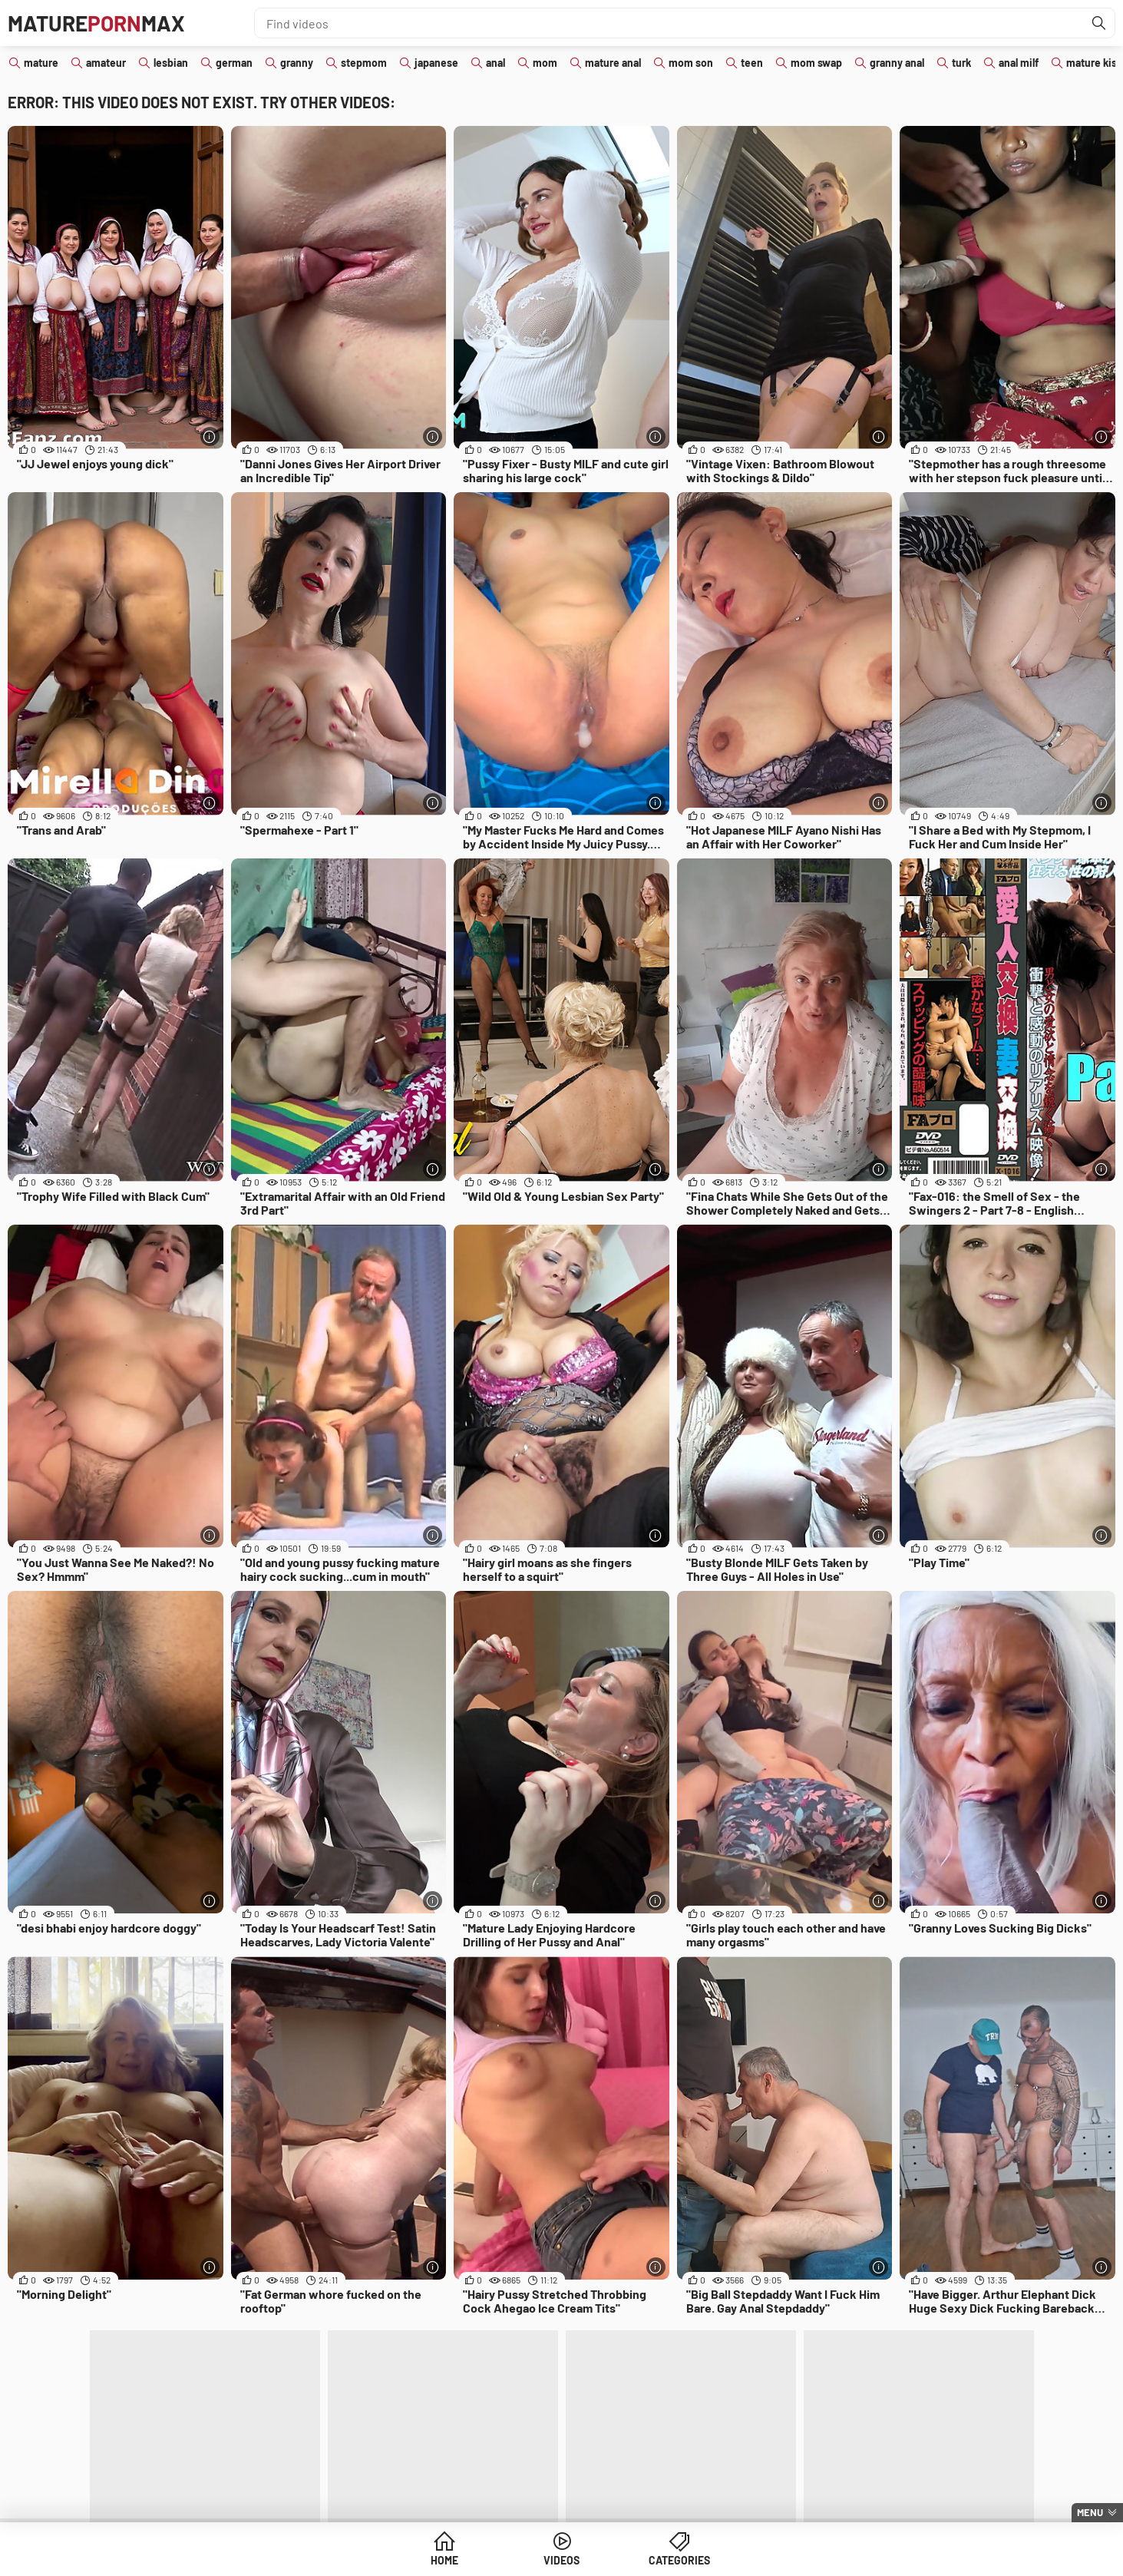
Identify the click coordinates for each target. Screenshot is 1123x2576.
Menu (1090, 2512)
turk (961, 62)
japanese (436, 62)
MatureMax (96, 23)
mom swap (816, 62)
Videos (561, 2560)
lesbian (171, 62)
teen (752, 62)
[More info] (210, 436)
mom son (691, 62)
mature (41, 62)
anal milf (1019, 62)
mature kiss (1094, 62)
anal (495, 62)
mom (545, 62)
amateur (106, 62)
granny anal (897, 62)
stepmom (364, 62)
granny (296, 62)
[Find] (1099, 23)
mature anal (613, 62)
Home (444, 2560)
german (234, 62)
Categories (679, 2560)
